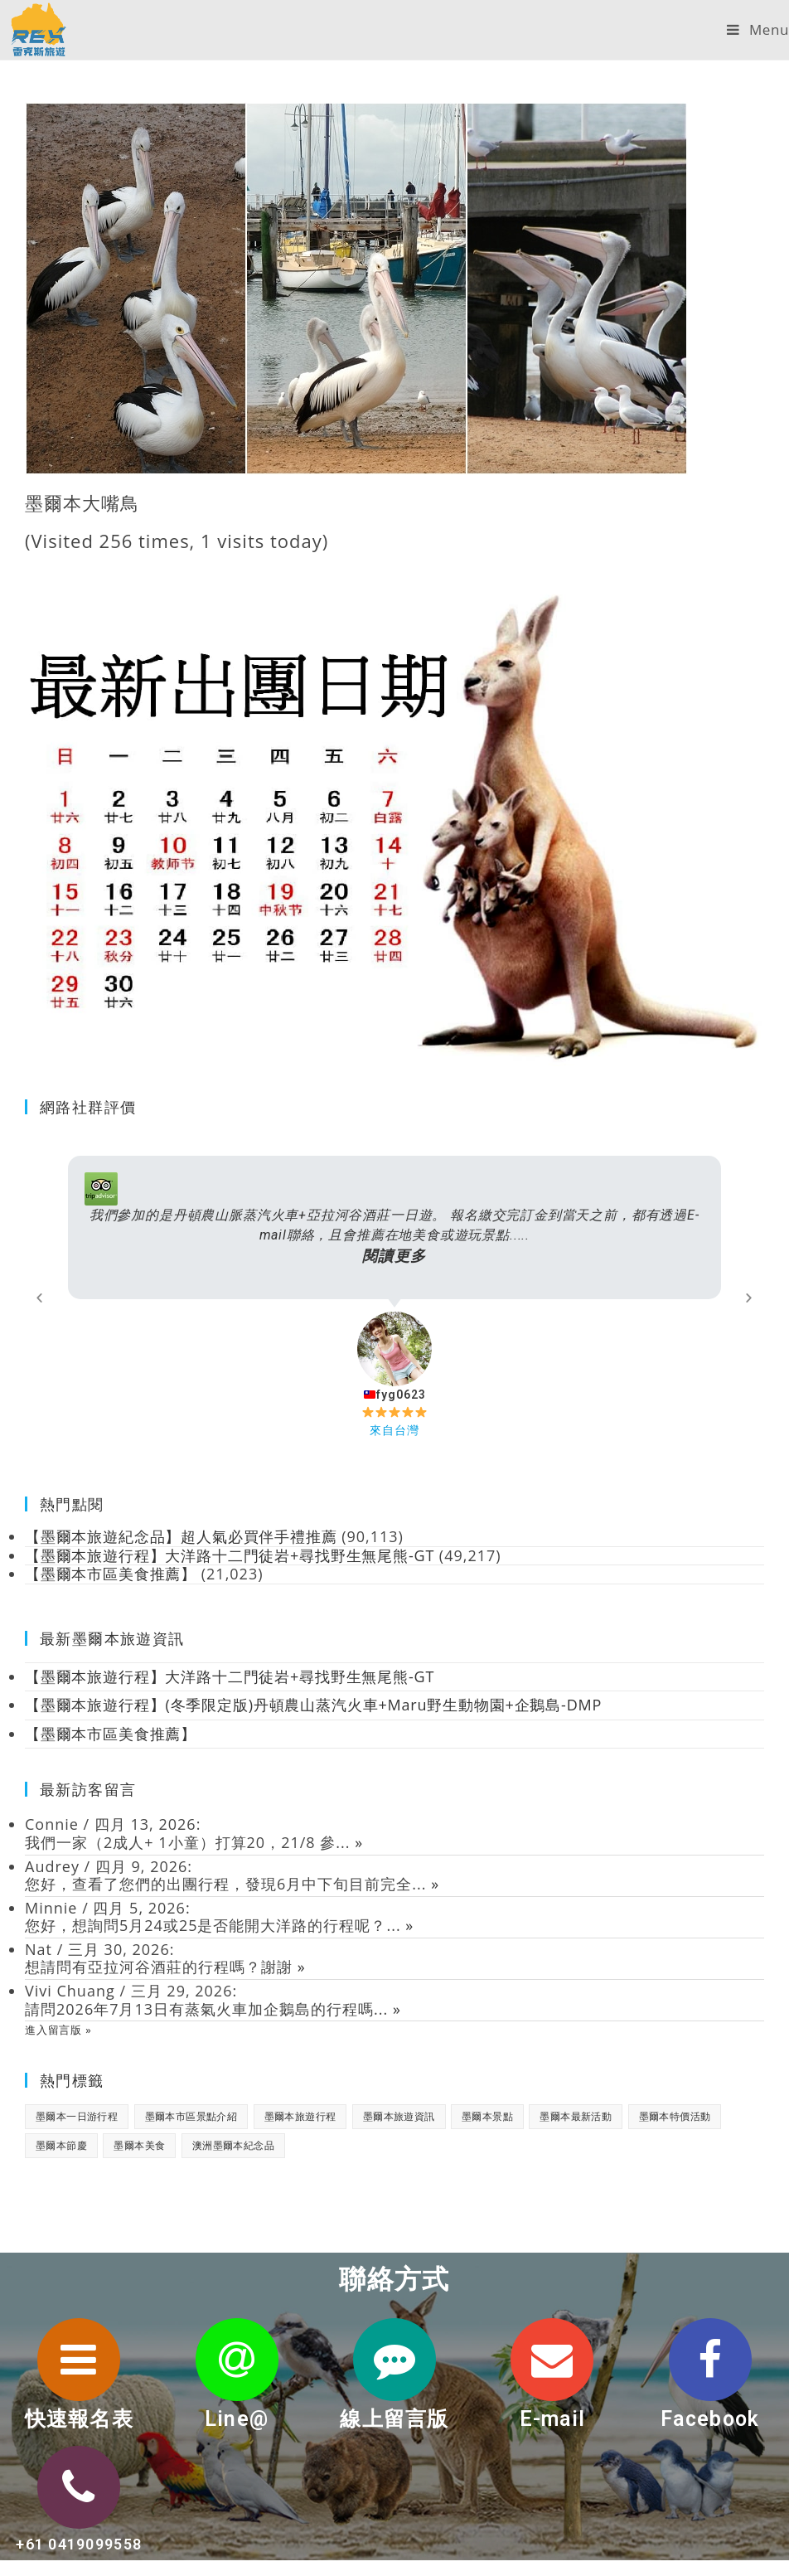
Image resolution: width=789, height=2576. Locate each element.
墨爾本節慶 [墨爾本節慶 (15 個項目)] (61, 2145)
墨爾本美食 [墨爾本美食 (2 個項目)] (139, 2145)
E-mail (552, 2419)
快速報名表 (78, 2419)
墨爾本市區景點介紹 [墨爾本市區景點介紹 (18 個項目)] (191, 2116)
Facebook (710, 2419)
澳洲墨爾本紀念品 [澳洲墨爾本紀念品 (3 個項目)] (233, 2145)
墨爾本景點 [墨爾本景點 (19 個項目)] (487, 2116)
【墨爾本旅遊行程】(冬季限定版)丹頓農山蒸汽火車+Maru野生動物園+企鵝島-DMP (316, 1705)
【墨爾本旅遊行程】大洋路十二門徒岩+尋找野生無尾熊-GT (231, 1676)
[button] (39, 1297)
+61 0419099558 (79, 2544)
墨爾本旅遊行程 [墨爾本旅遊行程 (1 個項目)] (300, 2116)
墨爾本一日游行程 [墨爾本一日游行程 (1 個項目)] (77, 2116)
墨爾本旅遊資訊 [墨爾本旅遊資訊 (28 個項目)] (399, 2116)
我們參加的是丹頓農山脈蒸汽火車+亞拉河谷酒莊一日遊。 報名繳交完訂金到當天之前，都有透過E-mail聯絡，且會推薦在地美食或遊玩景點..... (394, 1236)
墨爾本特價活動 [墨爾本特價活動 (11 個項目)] (675, 2116)
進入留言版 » (59, 2029)
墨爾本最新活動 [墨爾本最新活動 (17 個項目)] (576, 2116)
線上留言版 (394, 2419)
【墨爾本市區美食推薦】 (111, 1734)
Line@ (237, 2419)
